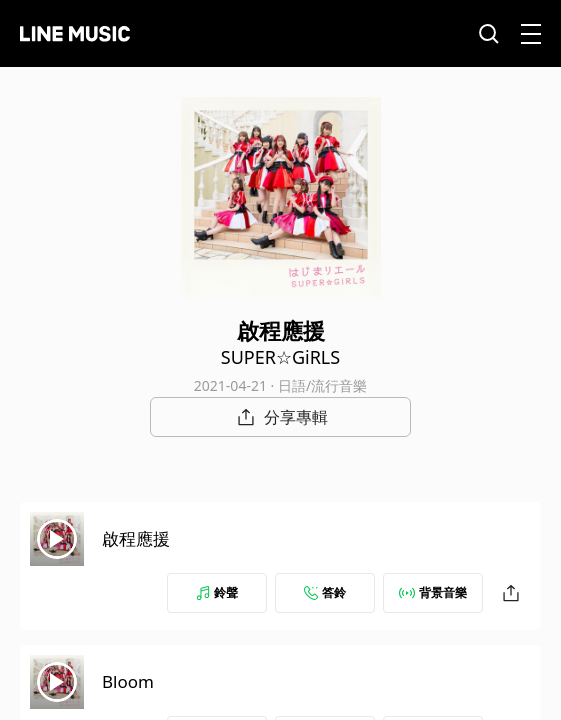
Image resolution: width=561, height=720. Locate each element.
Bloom (128, 681)
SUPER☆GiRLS (280, 357)
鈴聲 (217, 592)
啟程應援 (136, 538)
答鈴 (325, 592)
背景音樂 (433, 592)
